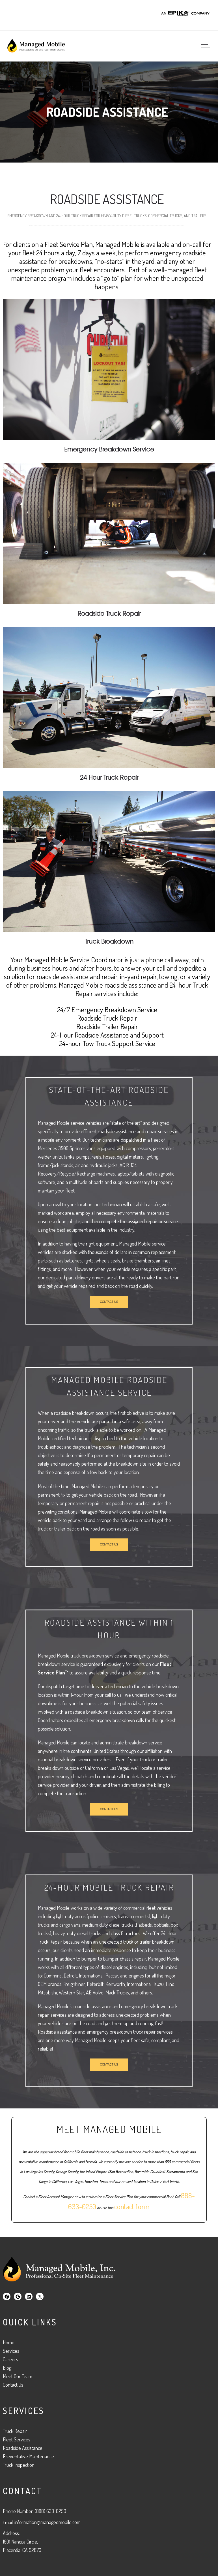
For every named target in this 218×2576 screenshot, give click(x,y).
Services (11, 2351)
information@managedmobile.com (47, 2522)
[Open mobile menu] (206, 45)
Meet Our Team (17, 2376)
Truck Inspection (18, 2465)
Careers (10, 2359)
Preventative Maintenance (28, 2456)
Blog (7, 2368)
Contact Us (13, 2385)
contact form (132, 2209)
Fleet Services (16, 2439)
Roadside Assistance (22, 2448)
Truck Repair (15, 2431)
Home (8, 2342)
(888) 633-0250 (50, 2511)
